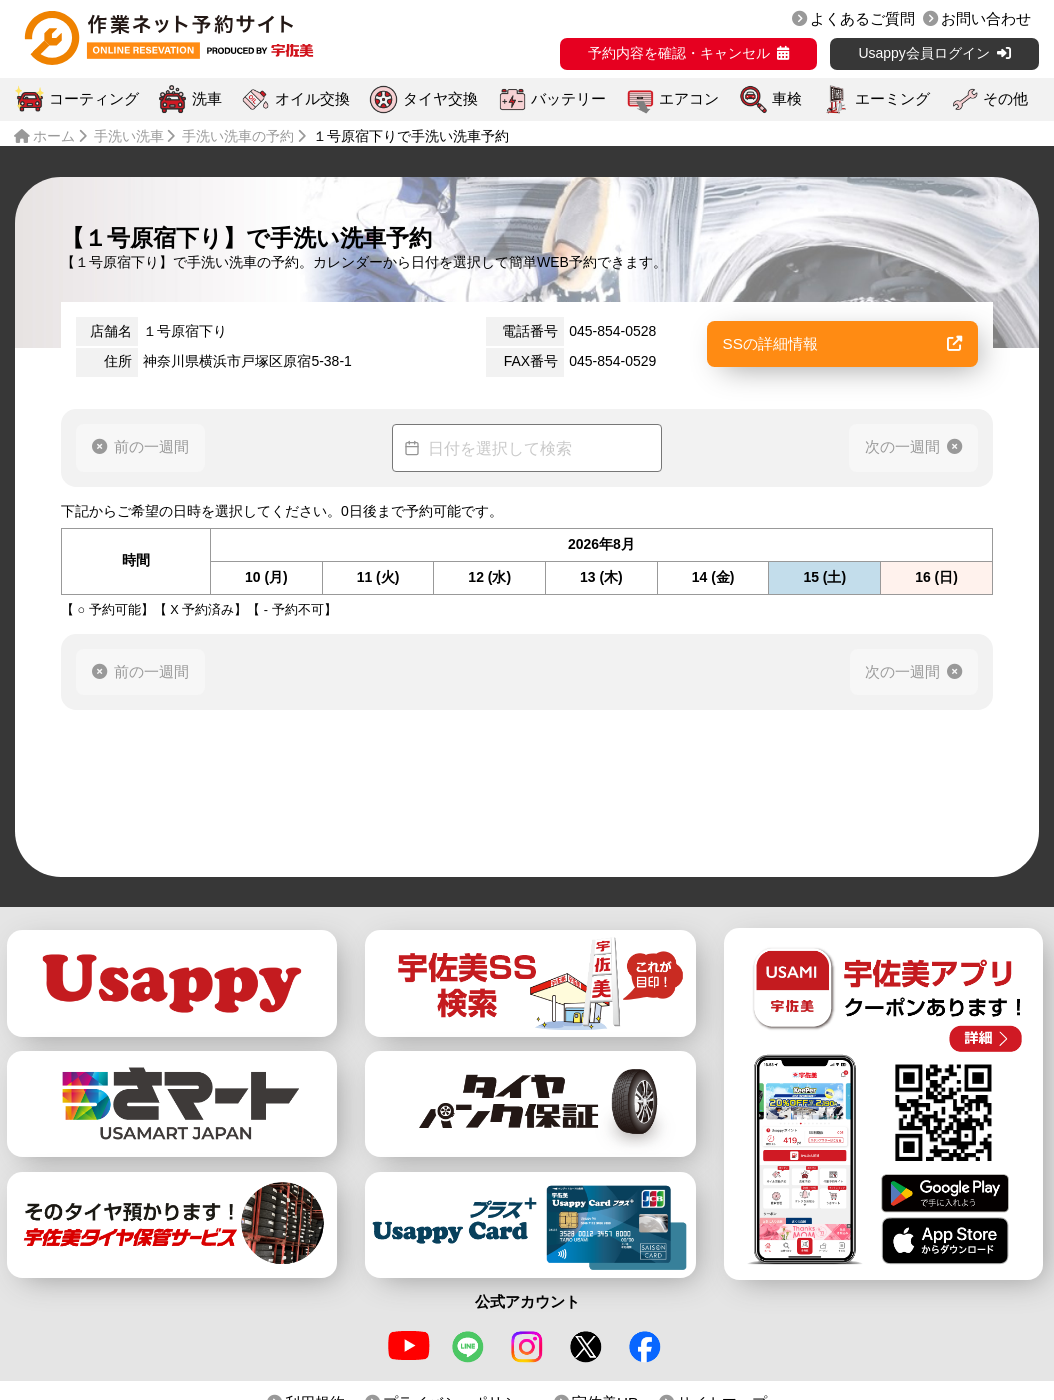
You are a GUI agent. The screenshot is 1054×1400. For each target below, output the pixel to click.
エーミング (892, 99)
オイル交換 (312, 99)
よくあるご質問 (862, 18)
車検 (787, 99)
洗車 (207, 99)
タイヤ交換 (440, 99)
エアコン (689, 99)
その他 (1005, 99)
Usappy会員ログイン (923, 53)
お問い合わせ (986, 18)
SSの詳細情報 (843, 343)
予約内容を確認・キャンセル (679, 53)
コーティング (94, 99)
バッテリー (568, 99)
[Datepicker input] (527, 448)
